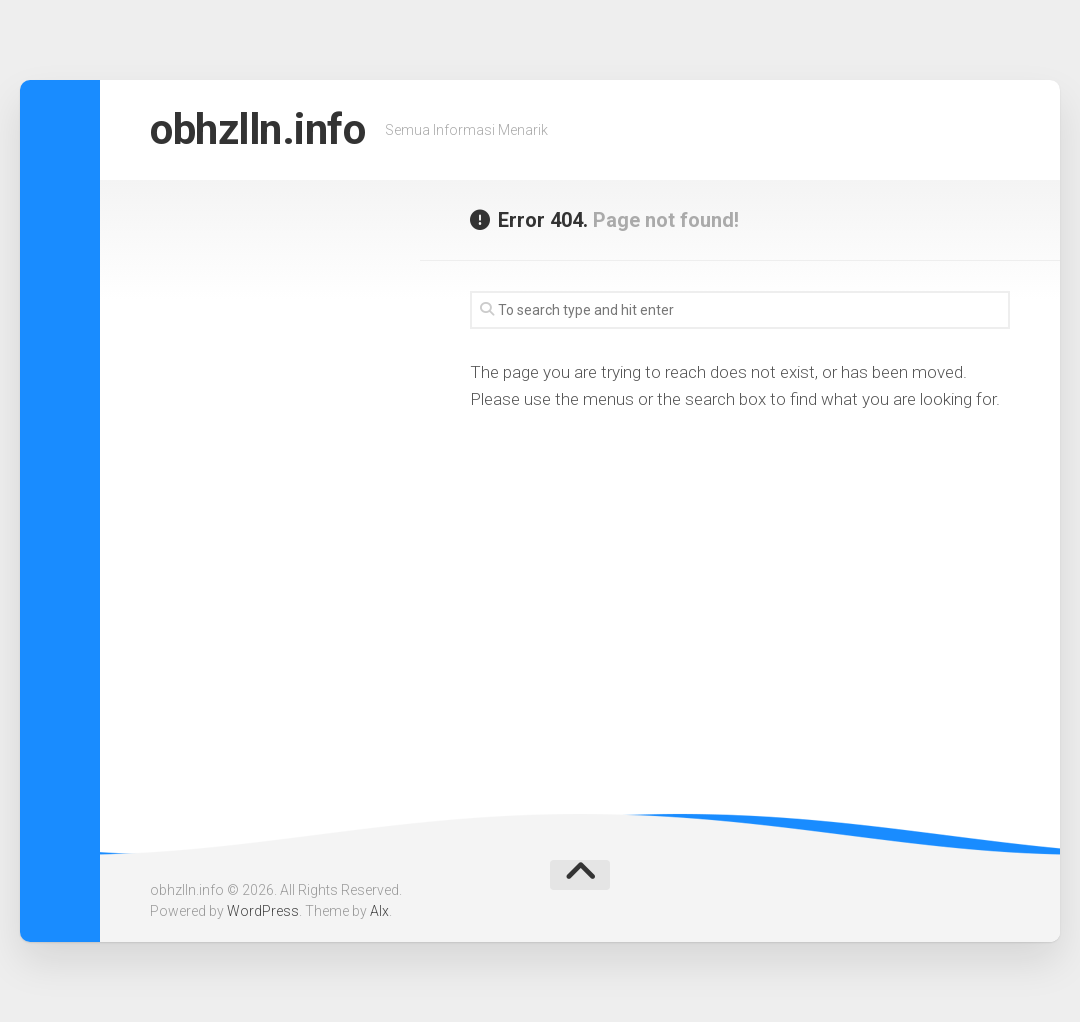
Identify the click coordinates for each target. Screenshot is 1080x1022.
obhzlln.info (257, 129)
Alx (379, 911)
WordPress (263, 911)
